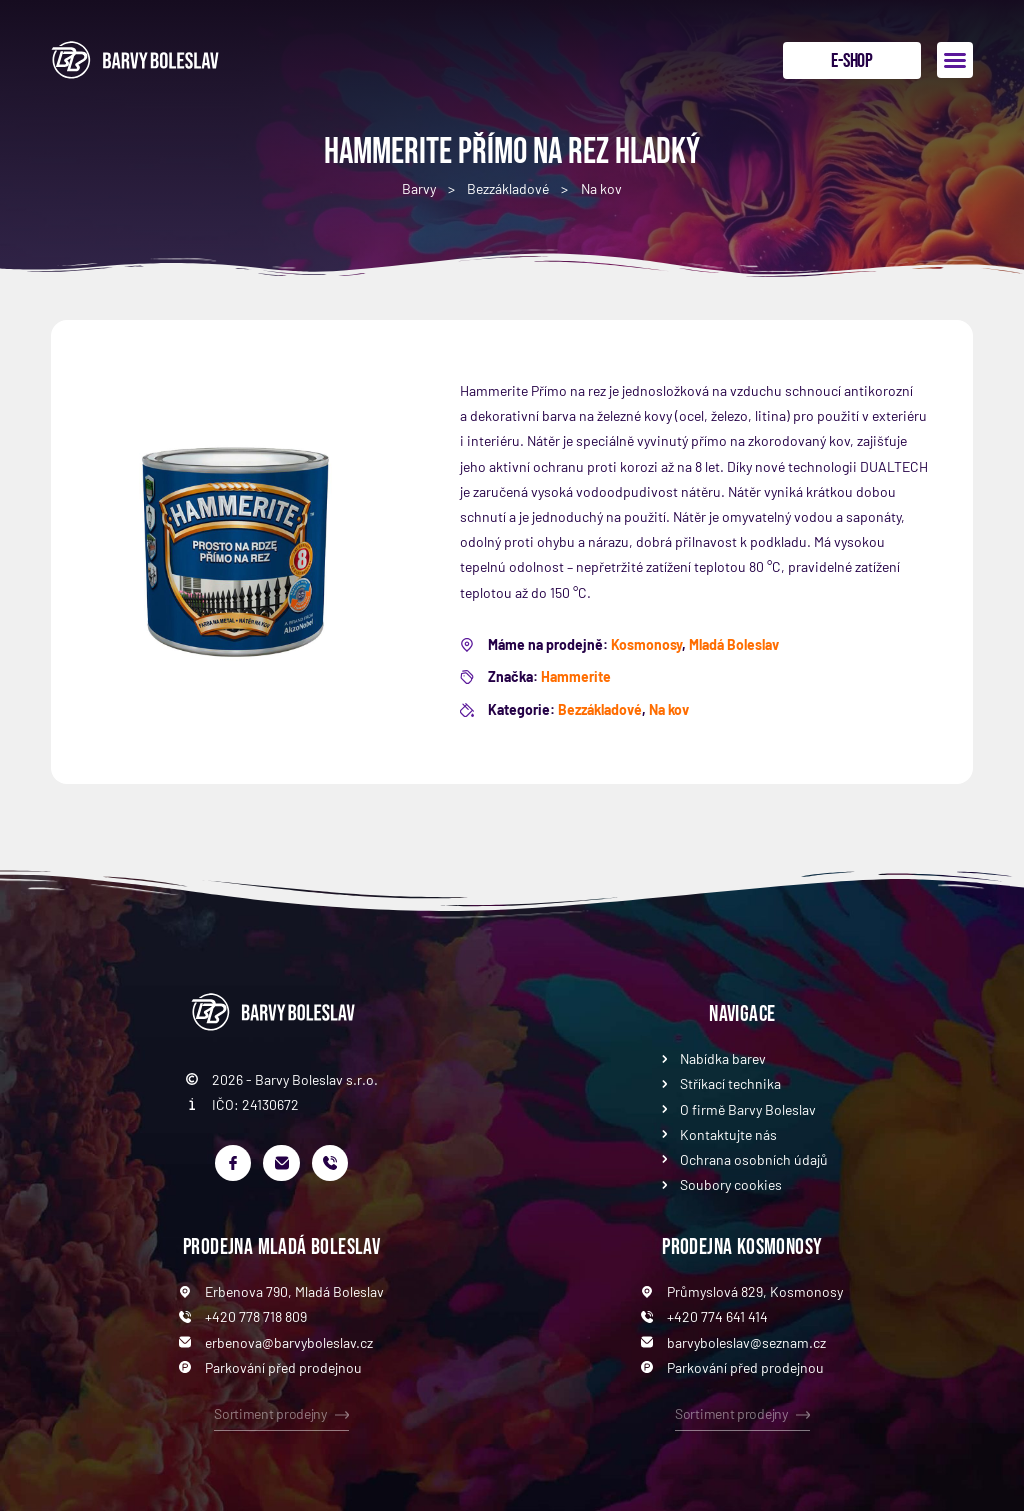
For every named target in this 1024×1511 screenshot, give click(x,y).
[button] (955, 60)
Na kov (601, 188)
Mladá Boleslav (734, 644)
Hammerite (576, 676)
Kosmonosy (646, 644)
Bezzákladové (508, 188)
